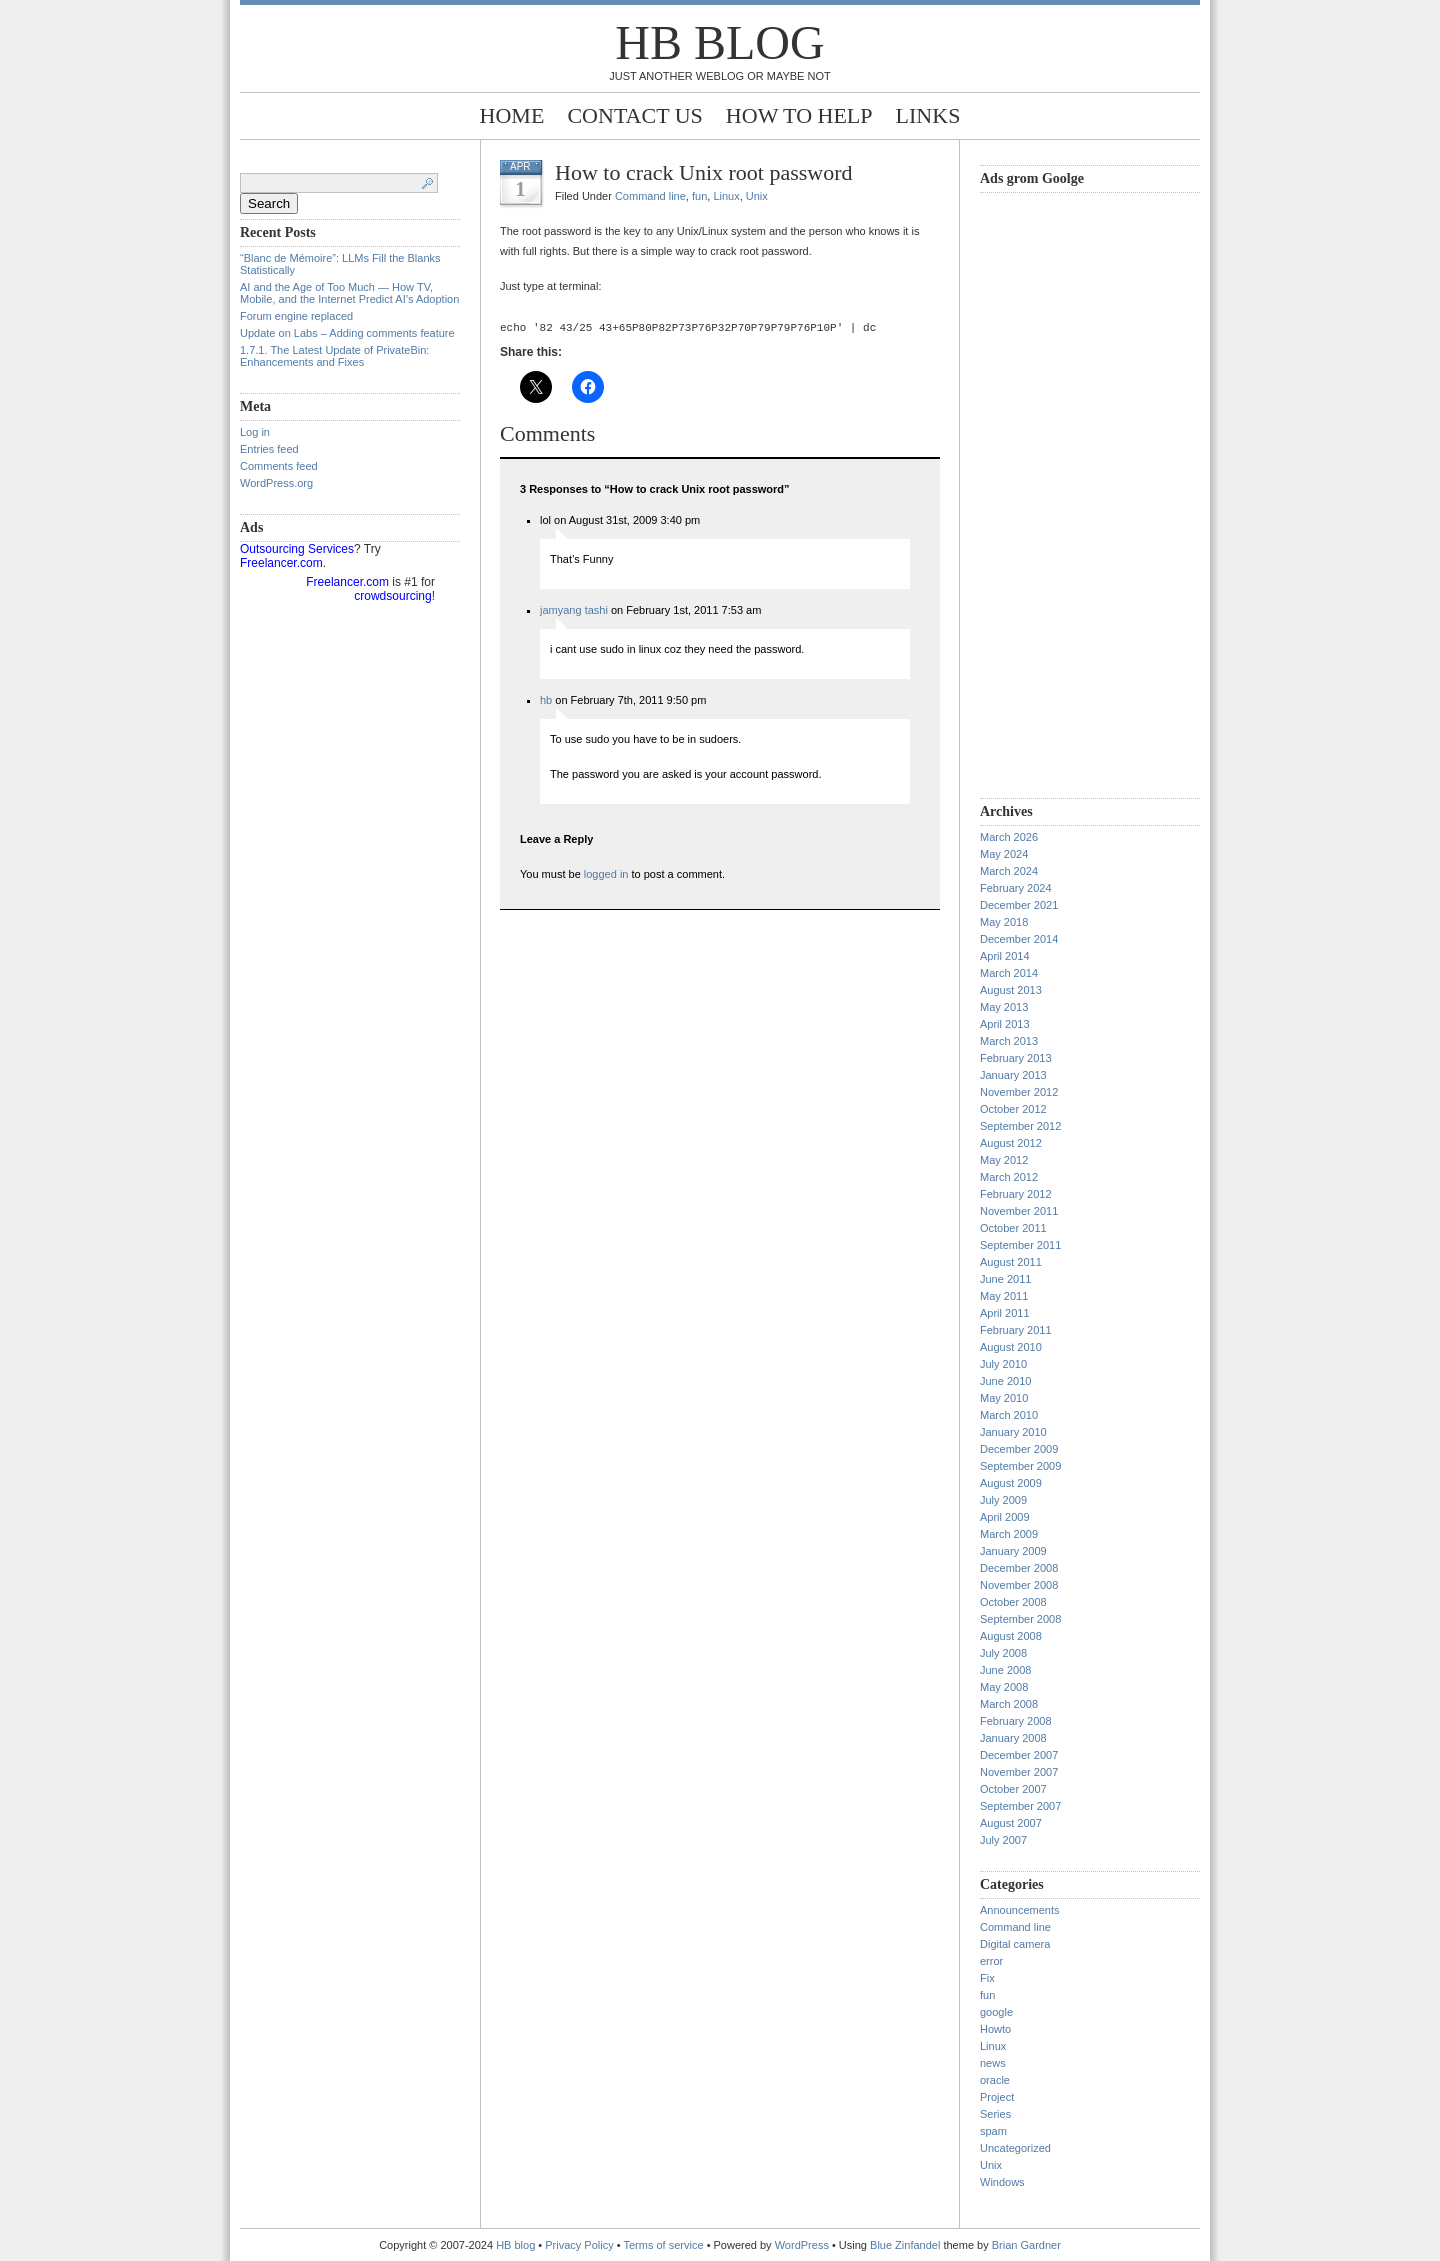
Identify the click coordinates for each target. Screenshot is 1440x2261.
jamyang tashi (574, 613)
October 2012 (1013, 1109)
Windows (1002, 2182)
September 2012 (1020, 1126)
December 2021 (1019, 905)
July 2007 (1003, 1840)
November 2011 (1019, 1211)
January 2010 (1013, 1432)
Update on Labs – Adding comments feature (347, 333)
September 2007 (1020, 1806)
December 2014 (1019, 939)
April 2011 (1005, 1313)
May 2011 (1004, 1296)
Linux (726, 196)
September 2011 (1020, 1245)
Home (512, 115)
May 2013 (1004, 1007)
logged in (606, 877)
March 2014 (1009, 973)
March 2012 (1009, 1177)
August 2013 (1011, 990)
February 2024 (1016, 888)
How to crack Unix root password (704, 172)
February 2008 (1016, 1721)
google (996, 2012)
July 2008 (1003, 1653)
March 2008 (1009, 1704)
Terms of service (664, 2245)
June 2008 (1005, 1670)
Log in (255, 432)
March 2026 (1009, 837)
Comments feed (279, 466)
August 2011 (1011, 1262)
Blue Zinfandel (906, 2245)
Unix (757, 196)
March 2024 (1009, 871)
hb (546, 703)
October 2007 (1013, 1789)
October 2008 (1013, 1602)
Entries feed (269, 449)
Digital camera (1015, 1944)
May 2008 (1004, 1687)
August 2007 (1011, 1823)
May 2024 (1004, 854)
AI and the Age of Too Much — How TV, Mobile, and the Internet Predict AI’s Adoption (349, 293)
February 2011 (1016, 1330)
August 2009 (1011, 1483)
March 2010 (1009, 1415)
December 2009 (1019, 1449)
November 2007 (1019, 1772)
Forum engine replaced (296, 316)
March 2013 (1009, 1041)
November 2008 (1019, 1585)
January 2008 (1013, 1738)
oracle (995, 2080)
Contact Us (634, 115)
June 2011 (1005, 1279)
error (991, 1961)
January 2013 (1013, 1075)
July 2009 (1003, 1500)
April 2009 (1005, 1517)
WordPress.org (276, 483)
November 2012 (1019, 1092)
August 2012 (1011, 1143)
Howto (995, 2029)
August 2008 (1011, 1636)
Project (997, 2097)
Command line (650, 196)
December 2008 (1019, 1568)
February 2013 (1016, 1058)
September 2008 (1020, 1619)
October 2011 (1013, 1228)
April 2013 (1005, 1024)
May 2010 (1004, 1398)
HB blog (719, 42)
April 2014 (1005, 956)
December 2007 (1019, 1755)
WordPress (802, 2245)
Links (928, 115)
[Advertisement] (1060, 493)
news (993, 2063)
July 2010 (1003, 1364)
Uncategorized (1015, 2148)
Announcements (1020, 1910)
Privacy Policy (581, 2245)
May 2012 (1004, 1160)
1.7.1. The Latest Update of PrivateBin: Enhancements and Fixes (334, 356)
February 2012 (1016, 1194)
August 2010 (1011, 1347)
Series (995, 2114)
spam (993, 2131)
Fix (987, 1978)
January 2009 (1013, 1551)
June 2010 (1005, 1381)
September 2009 (1020, 1466)
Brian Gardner (1026, 2245)
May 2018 (1004, 922)
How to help (799, 115)
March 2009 (1009, 1534)
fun (699, 196)
